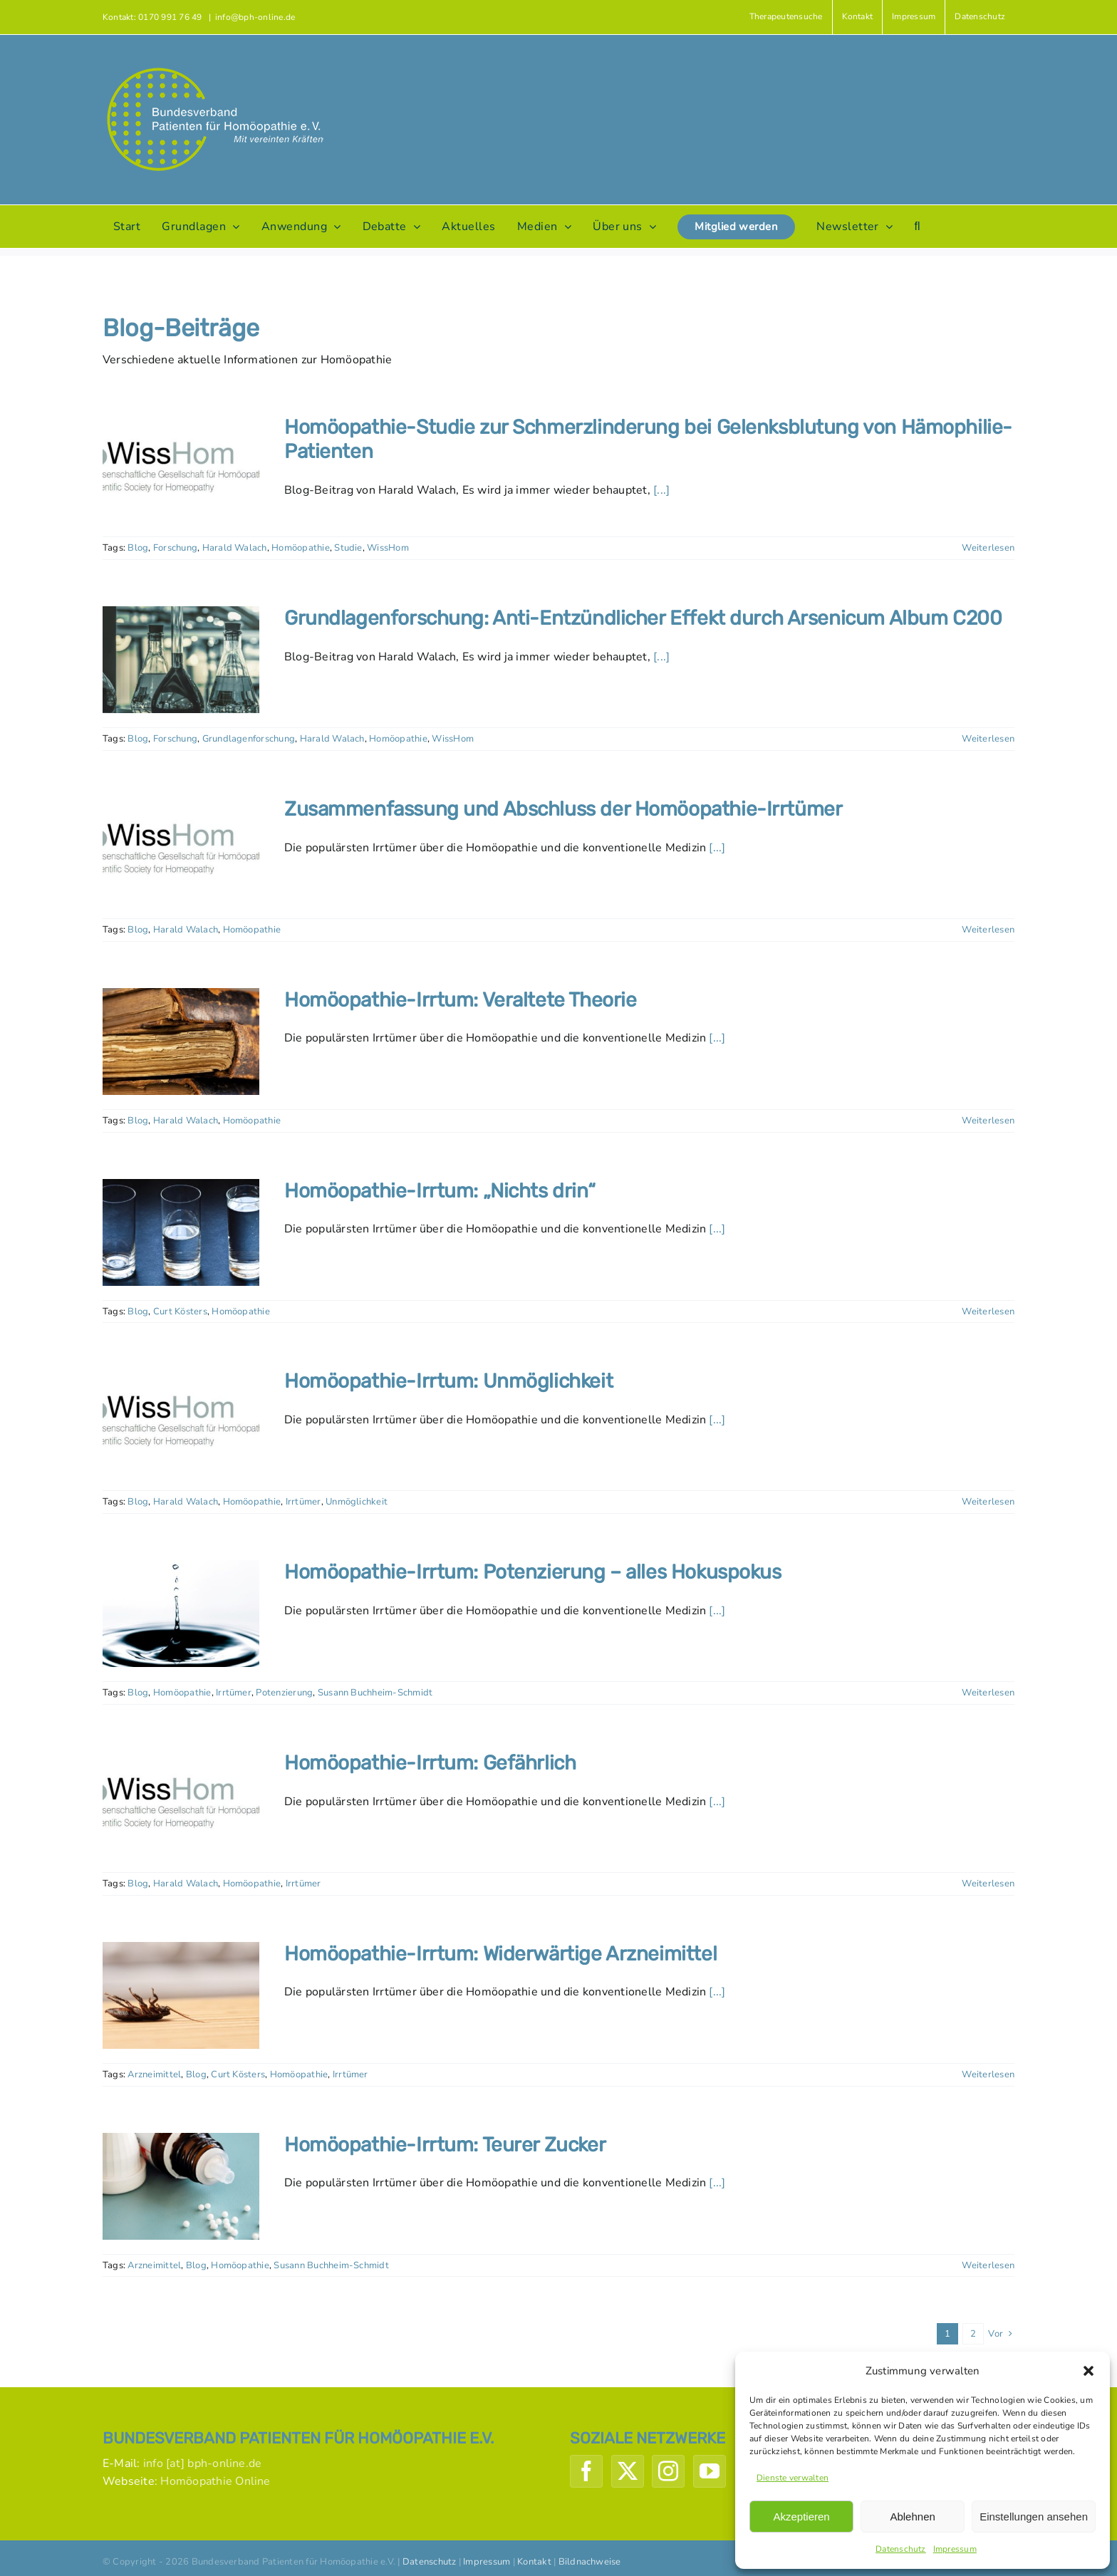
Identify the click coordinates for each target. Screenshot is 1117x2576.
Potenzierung (284, 1692)
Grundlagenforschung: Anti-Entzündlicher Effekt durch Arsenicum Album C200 (643, 618)
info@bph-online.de (255, 17)
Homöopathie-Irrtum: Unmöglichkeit (448, 1381)
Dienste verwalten (792, 2477)
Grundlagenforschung (249, 738)
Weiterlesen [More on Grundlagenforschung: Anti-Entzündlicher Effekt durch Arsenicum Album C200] (988, 738)
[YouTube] (709, 2471)
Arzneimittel (154, 2074)
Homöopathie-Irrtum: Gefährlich (430, 1763)
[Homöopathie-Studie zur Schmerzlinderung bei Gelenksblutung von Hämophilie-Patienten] (181, 468)
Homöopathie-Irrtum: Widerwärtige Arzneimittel (500, 1953)
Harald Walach (234, 547)
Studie (348, 547)
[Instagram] (668, 2471)
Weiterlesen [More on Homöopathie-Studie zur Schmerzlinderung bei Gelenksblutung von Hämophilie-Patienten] (988, 547)
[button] (1088, 2371)
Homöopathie (300, 547)
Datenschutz (901, 2549)
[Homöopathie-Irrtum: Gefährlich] (181, 1804)
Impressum (955, 2549)
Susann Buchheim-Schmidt (375, 1692)
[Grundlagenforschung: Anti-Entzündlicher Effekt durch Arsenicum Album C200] (181, 659)
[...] (661, 490)
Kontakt (534, 2561)
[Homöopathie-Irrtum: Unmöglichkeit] (181, 1422)
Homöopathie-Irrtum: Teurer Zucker (445, 2144)
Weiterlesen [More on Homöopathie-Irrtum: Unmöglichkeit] (988, 1501)
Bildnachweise (589, 2561)
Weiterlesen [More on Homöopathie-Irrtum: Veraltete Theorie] (988, 1120)
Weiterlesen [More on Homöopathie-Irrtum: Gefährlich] (988, 1883)
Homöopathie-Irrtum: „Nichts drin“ (439, 1191)
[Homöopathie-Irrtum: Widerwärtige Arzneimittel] (181, 1995)
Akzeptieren (801, 2516)
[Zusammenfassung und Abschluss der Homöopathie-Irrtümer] (181, 850)
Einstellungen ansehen (1034, 2516)
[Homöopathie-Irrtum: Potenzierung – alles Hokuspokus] (181, 1613)
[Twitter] (627, 2471)
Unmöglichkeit (357, 1501)
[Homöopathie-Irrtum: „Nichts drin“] (181, 1232)
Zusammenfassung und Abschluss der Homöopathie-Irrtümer (563, 809)
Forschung (175, 547)
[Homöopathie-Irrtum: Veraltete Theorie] (181, 1041)
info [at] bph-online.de (202, 2463)
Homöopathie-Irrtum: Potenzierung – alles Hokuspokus (532, 1572)
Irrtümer (303, 1501)
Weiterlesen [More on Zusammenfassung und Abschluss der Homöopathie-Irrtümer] (988, 929)
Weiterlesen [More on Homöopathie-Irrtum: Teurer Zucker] (988, 2265)
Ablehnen (912, 2516)
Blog (138, 547)
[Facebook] (586, 2471)
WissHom (388, 547)
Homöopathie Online (215, 2481)
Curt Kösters (180, 1311)
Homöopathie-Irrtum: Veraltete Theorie (460, 1000)
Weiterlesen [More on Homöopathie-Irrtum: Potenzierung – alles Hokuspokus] (988, 1692)
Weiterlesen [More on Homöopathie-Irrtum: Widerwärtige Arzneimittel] (988, 2074)
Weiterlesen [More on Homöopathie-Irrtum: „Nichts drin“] (988, 1311)
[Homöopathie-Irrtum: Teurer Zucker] (181, 2186)
